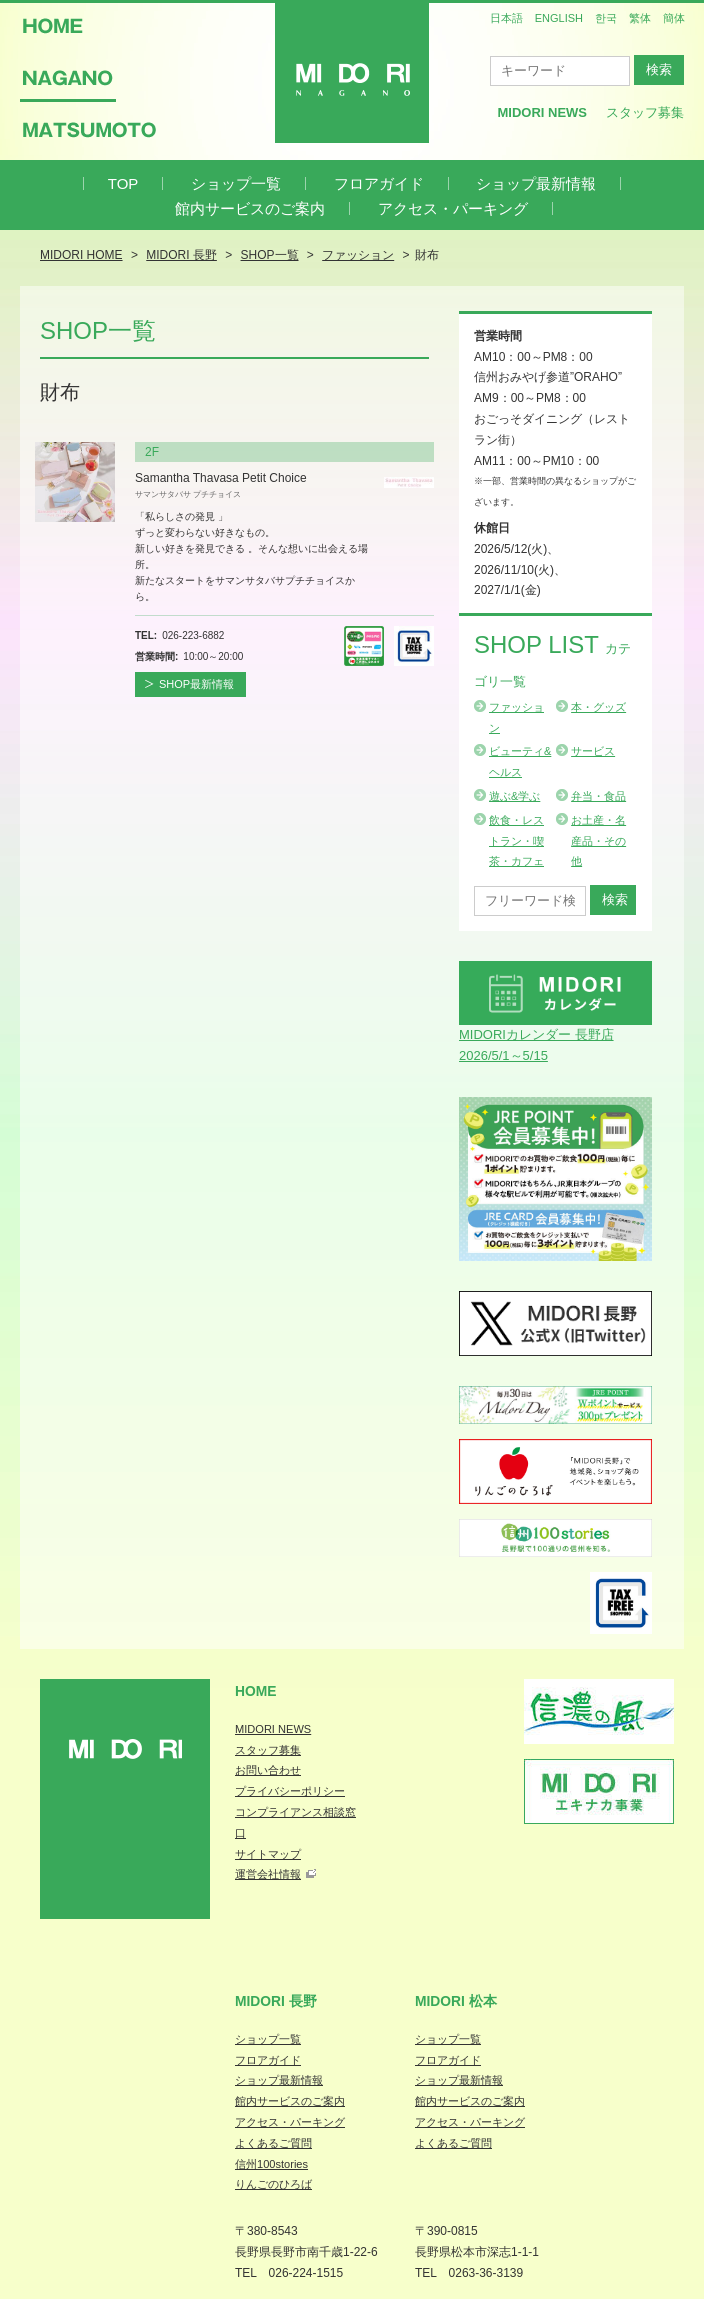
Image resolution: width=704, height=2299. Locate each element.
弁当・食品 (598, 796)
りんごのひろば (273, 2184)
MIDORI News (542, 112)
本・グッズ (598, 707)
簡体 (674, 18)
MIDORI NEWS (273, 1729)
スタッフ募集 (645, 112)
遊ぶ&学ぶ (514, 796)
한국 (606, 18)
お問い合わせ (268, 1770)
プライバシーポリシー (290, 1791)
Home (256, 1691)
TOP (123, 183)
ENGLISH (559, 18)
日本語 (506, 18)
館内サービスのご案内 (250, 208)
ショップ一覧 (236, 183)
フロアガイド (379, 183)
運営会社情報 (268, 1874)
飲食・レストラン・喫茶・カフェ (516, 841)
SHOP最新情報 (196, 684)
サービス (593, 751)
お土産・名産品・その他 (598, 841)
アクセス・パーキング (453, 208)
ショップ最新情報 (536, 183)
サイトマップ (268, 1854)
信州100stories (271, 2164)
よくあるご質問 (273, 2143)
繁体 (640, 18)
